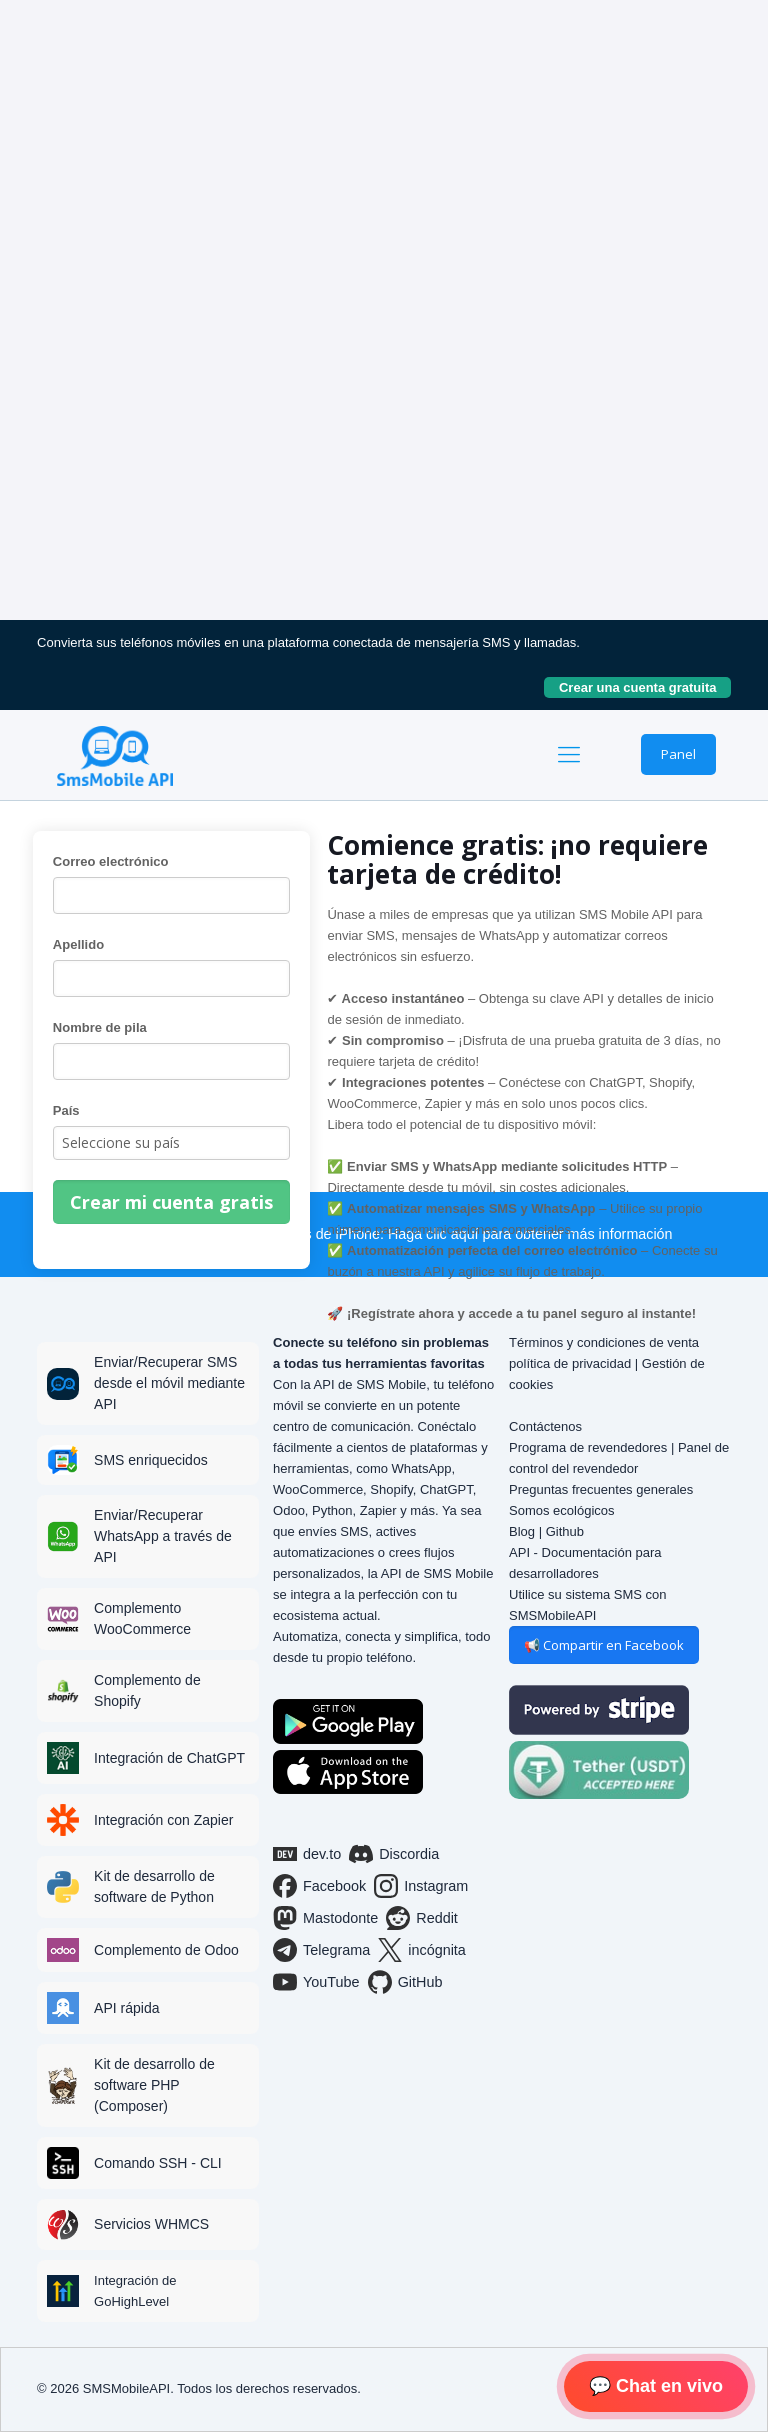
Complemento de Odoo (166, 1950)
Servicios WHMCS (151, 2224)
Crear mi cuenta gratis (171, 1202)
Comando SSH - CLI (158, 2163)
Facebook (319, 1886)
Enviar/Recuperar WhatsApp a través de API (163, 1536)
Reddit (422, 1918)
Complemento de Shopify (147, 1690)
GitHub (405, 1982)
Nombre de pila (100, 1027)
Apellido (78, 944)
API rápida (126, 2008)
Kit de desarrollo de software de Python (154, 1886)
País (66, 1110)
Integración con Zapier (163, 1820)
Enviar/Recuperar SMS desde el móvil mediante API (169, 1383)
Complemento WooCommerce (142, 1618)
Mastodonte (325, 1918)
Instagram (421, 1886)
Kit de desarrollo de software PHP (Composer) (154, 2085)
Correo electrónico (111, 861)
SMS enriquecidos (151, 1460)
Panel (678, 754)
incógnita (422, 1950)
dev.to (307, 1854)
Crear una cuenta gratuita (645, 687)
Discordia (394, 1854)
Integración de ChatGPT (169, 1758)
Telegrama (321, 1950)
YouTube (316, 1982)
